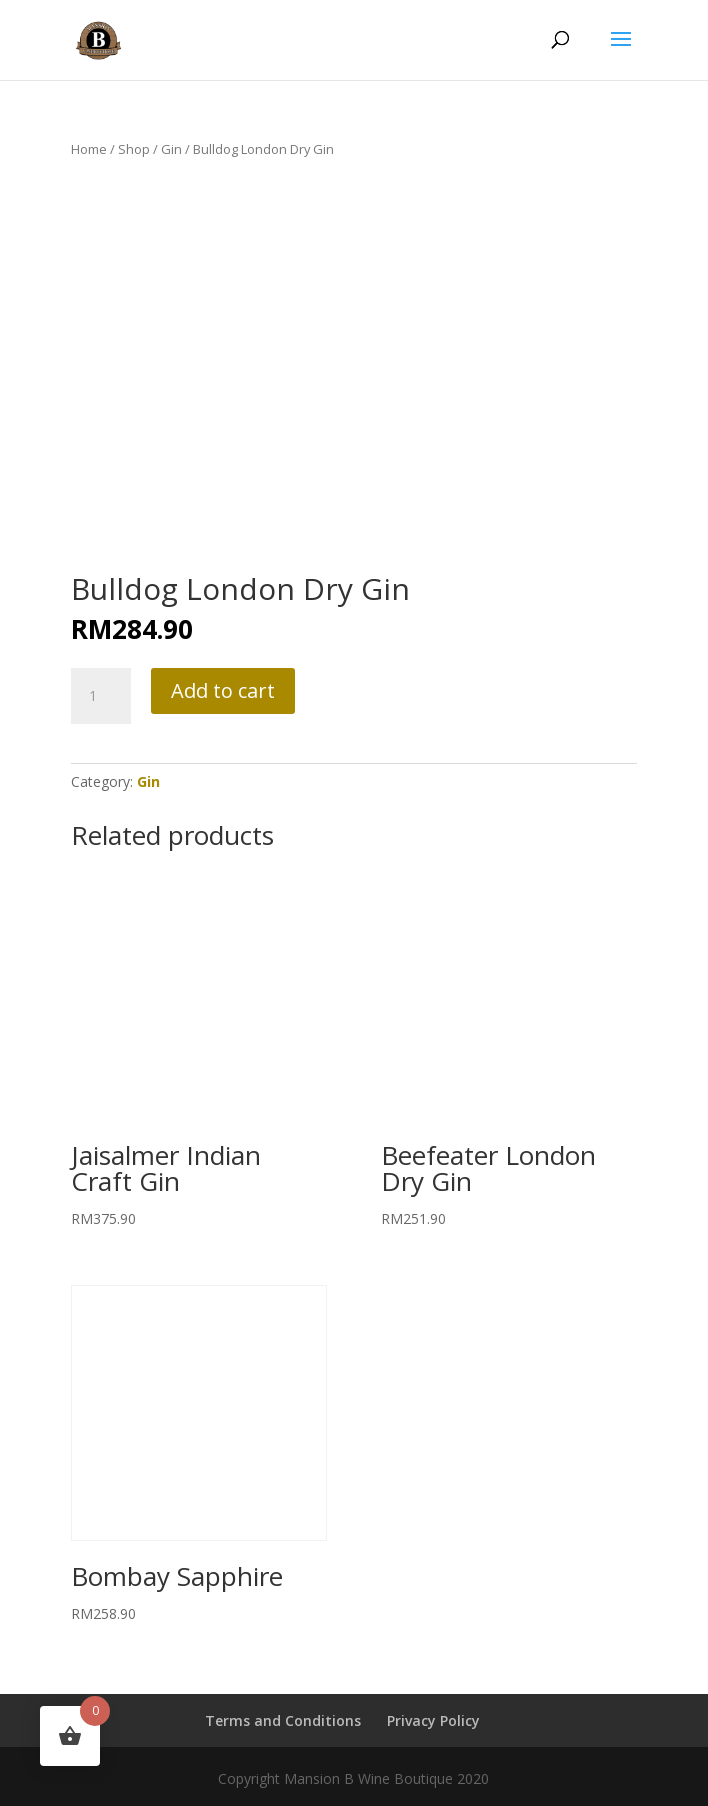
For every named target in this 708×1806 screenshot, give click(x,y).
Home (89, 149)
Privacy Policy (433, 1720)
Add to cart (223, 690)
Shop (134, 149)
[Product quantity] (101, 696)
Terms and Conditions (283, 1720)
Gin (171, 149)
